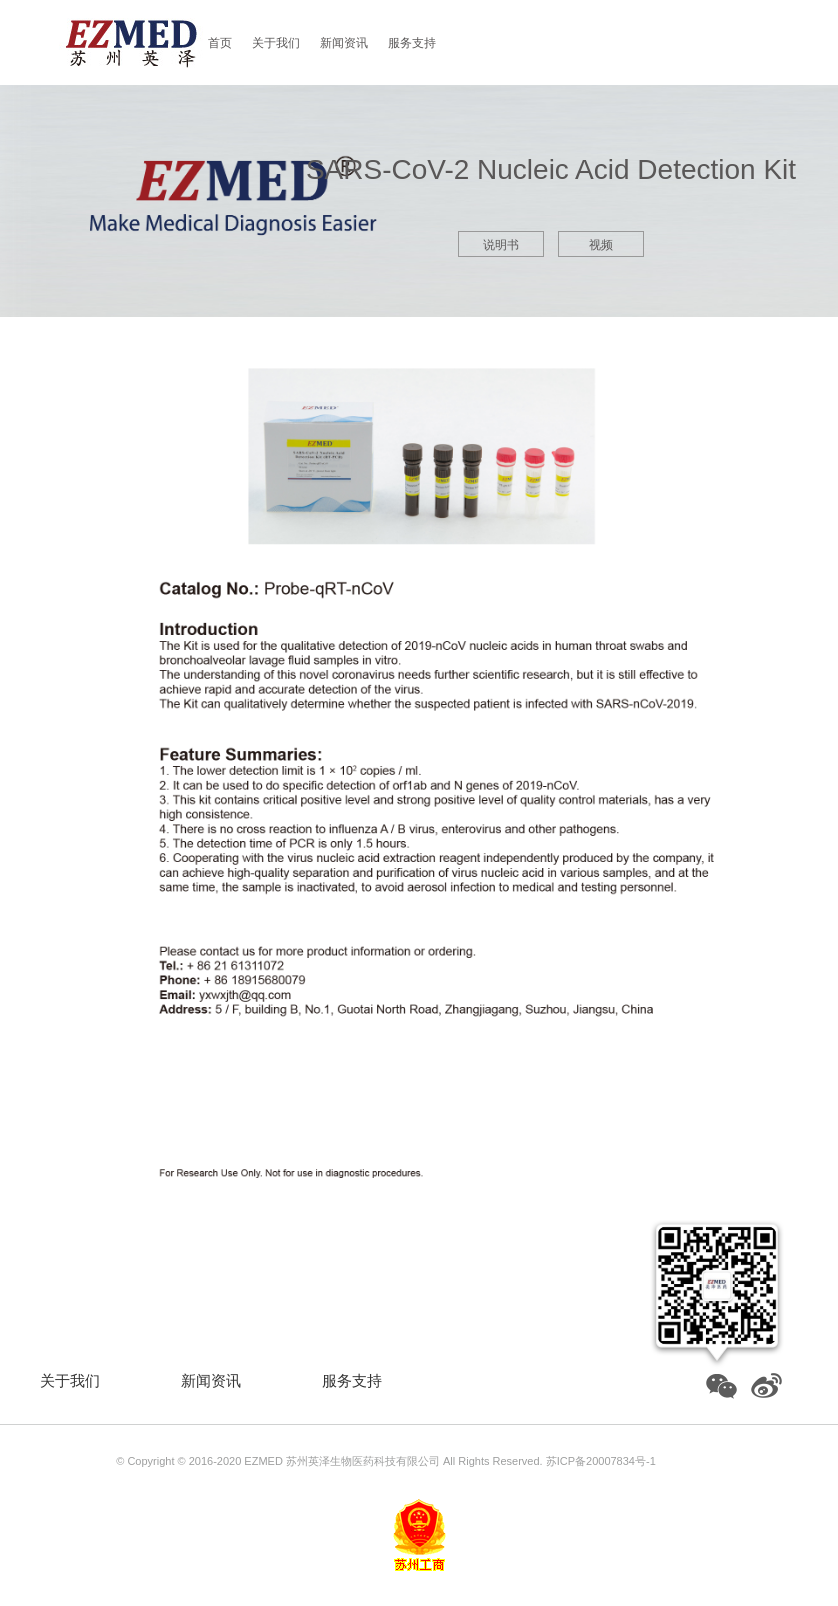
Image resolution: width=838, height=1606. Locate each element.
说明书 (501, 245)
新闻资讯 (344, 43)
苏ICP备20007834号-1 (601, 1461)
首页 (220, 43)
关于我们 (276, 43)
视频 (601, 245)
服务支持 (412, 43)
